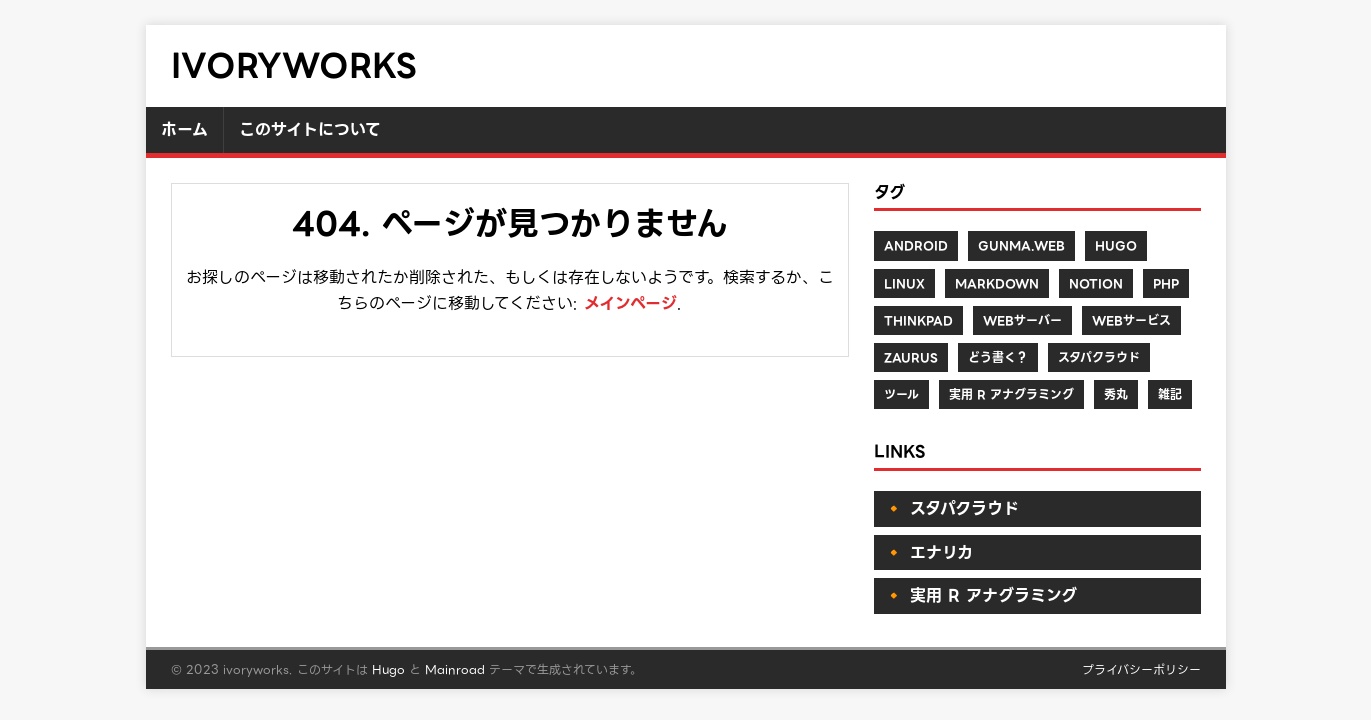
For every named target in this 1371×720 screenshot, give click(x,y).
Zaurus (911, 357)
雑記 (1170, 394)
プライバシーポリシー (1141, 669)
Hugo (1116, 245)
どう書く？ (998, 357)
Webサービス (1131, 320)
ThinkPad (918, 320)
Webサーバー (1022, 320)
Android (916, 245)
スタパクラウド (1099, 357)
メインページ (630, 303)
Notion (1096, 283)
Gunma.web (1021, 245)
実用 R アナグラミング (1011, 394)
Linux (904, 283)
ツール (901, 394)
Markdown (997, 283)
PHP (1166, 283)
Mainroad (455, 669)
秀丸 (1116, 394)
